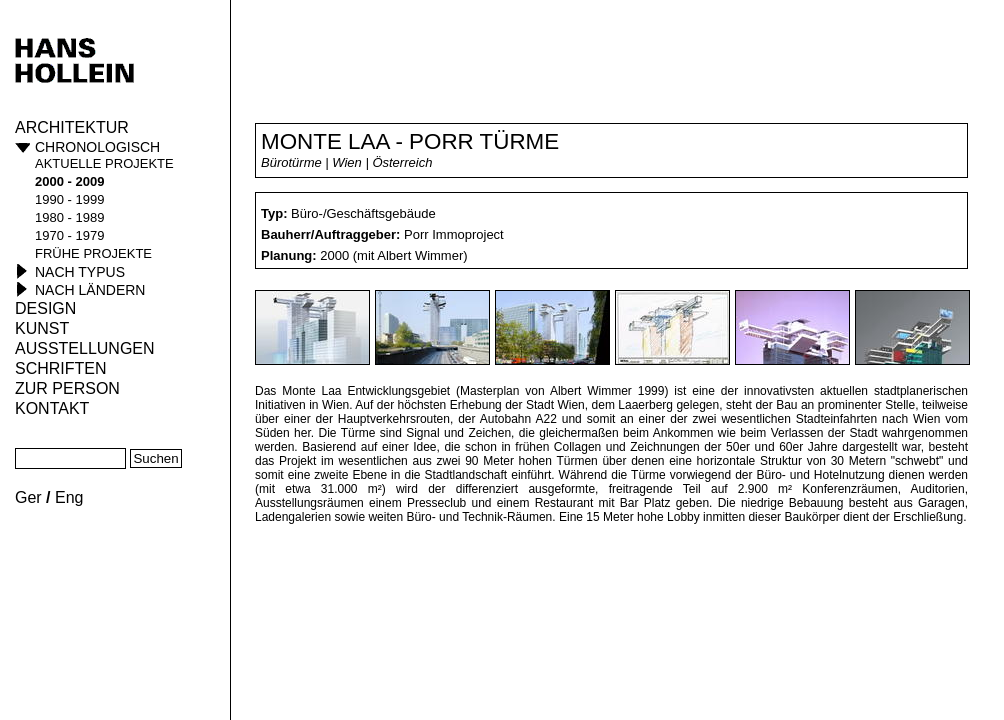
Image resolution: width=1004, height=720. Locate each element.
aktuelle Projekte (104, 163)
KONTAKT (52, 408)
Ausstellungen (85, 348)
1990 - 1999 (69, 199)
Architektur (72, 127)
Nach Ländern (90, 290)
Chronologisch (97, 147)
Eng (69, 497)
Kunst (42, 328)
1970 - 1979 (69, 235)
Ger (28, 497)
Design (45, 308)
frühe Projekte (93, 253)
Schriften (61, 368)
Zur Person (67, 388)
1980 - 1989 (69, 217)
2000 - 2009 (69, 181)
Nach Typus (80, 272)
